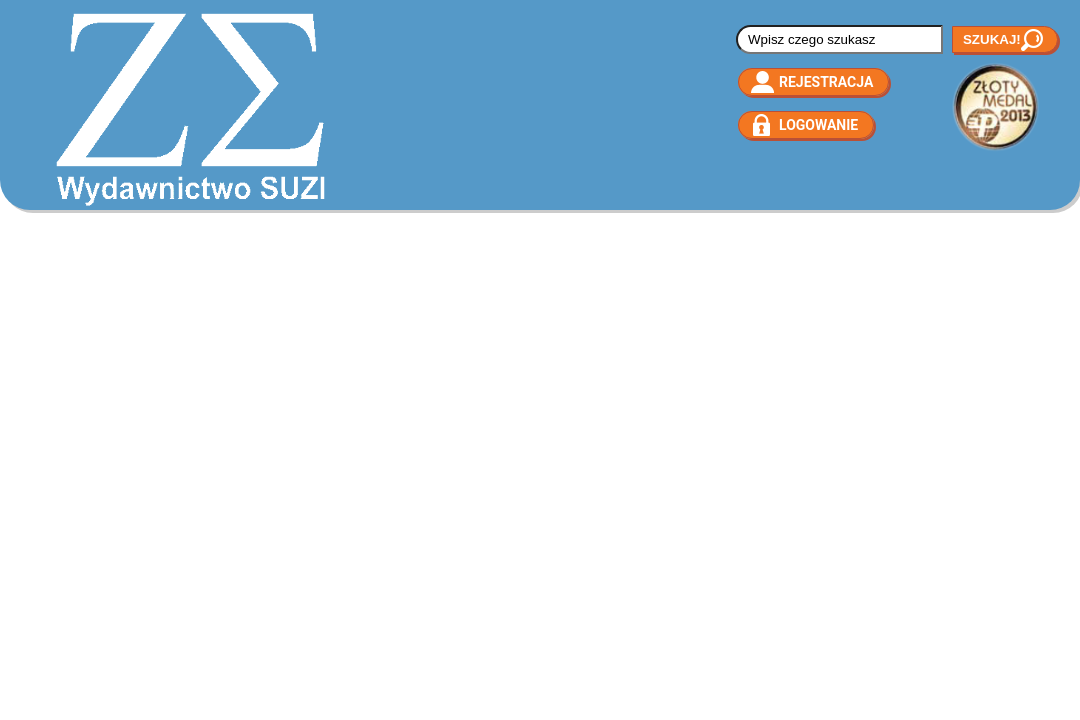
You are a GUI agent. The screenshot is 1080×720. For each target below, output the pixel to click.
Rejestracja (826, 82)
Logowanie (818, 125)
